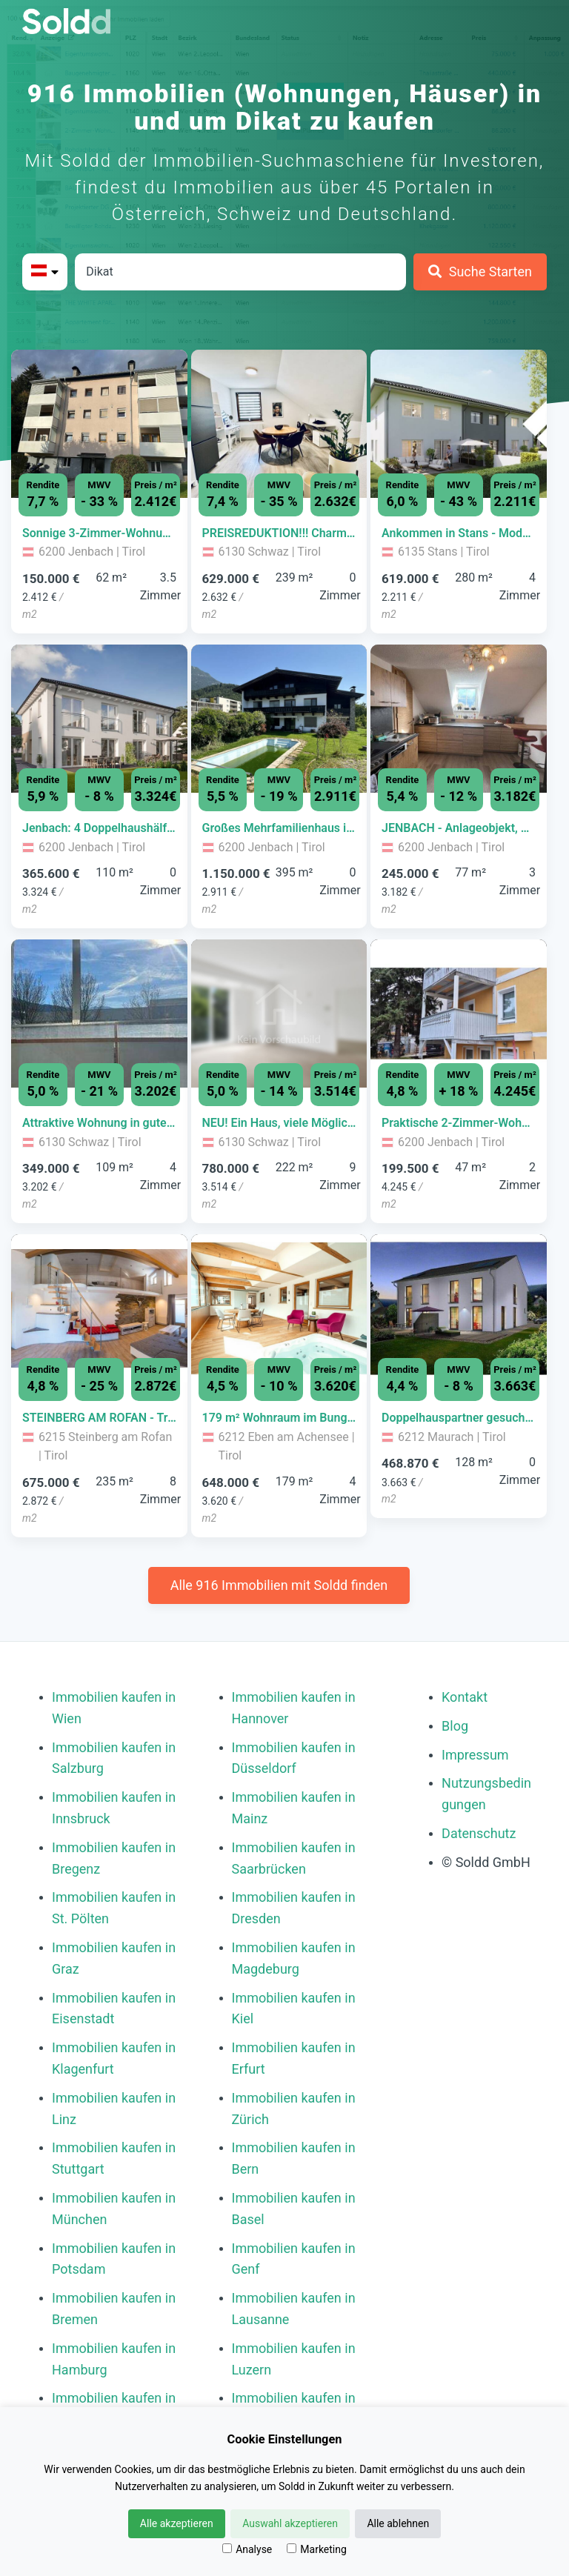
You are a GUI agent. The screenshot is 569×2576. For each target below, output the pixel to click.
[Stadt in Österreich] (240, 271)
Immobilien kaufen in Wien (114, 1707)
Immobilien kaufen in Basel (294, 2208)
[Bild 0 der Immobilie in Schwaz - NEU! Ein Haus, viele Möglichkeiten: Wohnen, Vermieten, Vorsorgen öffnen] (279, 1013)
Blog (455, 1726)
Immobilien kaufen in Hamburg (114, 2358)
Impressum (475, 1755)
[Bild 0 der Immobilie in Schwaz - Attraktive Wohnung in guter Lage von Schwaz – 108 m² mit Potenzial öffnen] (99, 1013)
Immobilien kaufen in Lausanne (294, 2308)
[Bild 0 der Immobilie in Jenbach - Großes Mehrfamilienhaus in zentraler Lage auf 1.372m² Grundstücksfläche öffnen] (279, 719)
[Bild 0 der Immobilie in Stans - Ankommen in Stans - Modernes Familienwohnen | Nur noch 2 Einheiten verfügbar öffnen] (458, 424)
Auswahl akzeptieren (290, 2523)
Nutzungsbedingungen (486, 1793)
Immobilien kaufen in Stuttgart (114, 2158)
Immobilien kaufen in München (114, 2208)
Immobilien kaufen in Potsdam (114, 2258)
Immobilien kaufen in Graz (114, 1958)
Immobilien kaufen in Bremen (114, 2308)
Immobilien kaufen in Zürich (294, 2108)
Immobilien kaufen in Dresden (294, 1907)
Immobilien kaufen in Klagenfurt (114, 2058)
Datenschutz (479, 1833)
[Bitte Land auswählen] (44, 271)
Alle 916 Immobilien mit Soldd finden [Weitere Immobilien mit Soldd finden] (278, 1585)
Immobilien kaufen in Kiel (294, 2008)
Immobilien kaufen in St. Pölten (114, 1907)
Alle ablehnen (398, 2523)
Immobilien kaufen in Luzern (294, 2358)
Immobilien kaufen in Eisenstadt (114, 2008)
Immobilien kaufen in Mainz (294, 1807)
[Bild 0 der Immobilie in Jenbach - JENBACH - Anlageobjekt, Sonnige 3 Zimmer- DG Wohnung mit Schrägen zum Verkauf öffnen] (458, 719)
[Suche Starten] (480, 271)
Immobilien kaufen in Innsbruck (114, 1807)
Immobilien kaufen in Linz (114, 2108)
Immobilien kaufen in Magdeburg (294, 1958)
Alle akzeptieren (176, 2523)
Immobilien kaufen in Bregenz (114, 1858)
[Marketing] (291, 2548)
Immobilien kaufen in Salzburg (114, 1758)
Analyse (247, 2549)
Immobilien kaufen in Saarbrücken (294, 1858)
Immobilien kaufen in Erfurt (294, 2058)
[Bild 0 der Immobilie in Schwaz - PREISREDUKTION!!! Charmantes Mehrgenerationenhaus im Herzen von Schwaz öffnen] (279, 424)
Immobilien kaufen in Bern (294, 2158)
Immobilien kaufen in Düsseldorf (294, 1758)
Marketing (317, 2549)
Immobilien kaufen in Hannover (294, 1707)
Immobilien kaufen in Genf (294, 2258)
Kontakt (465, 1697)
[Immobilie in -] (99, 533)
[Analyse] (227, 2548)
